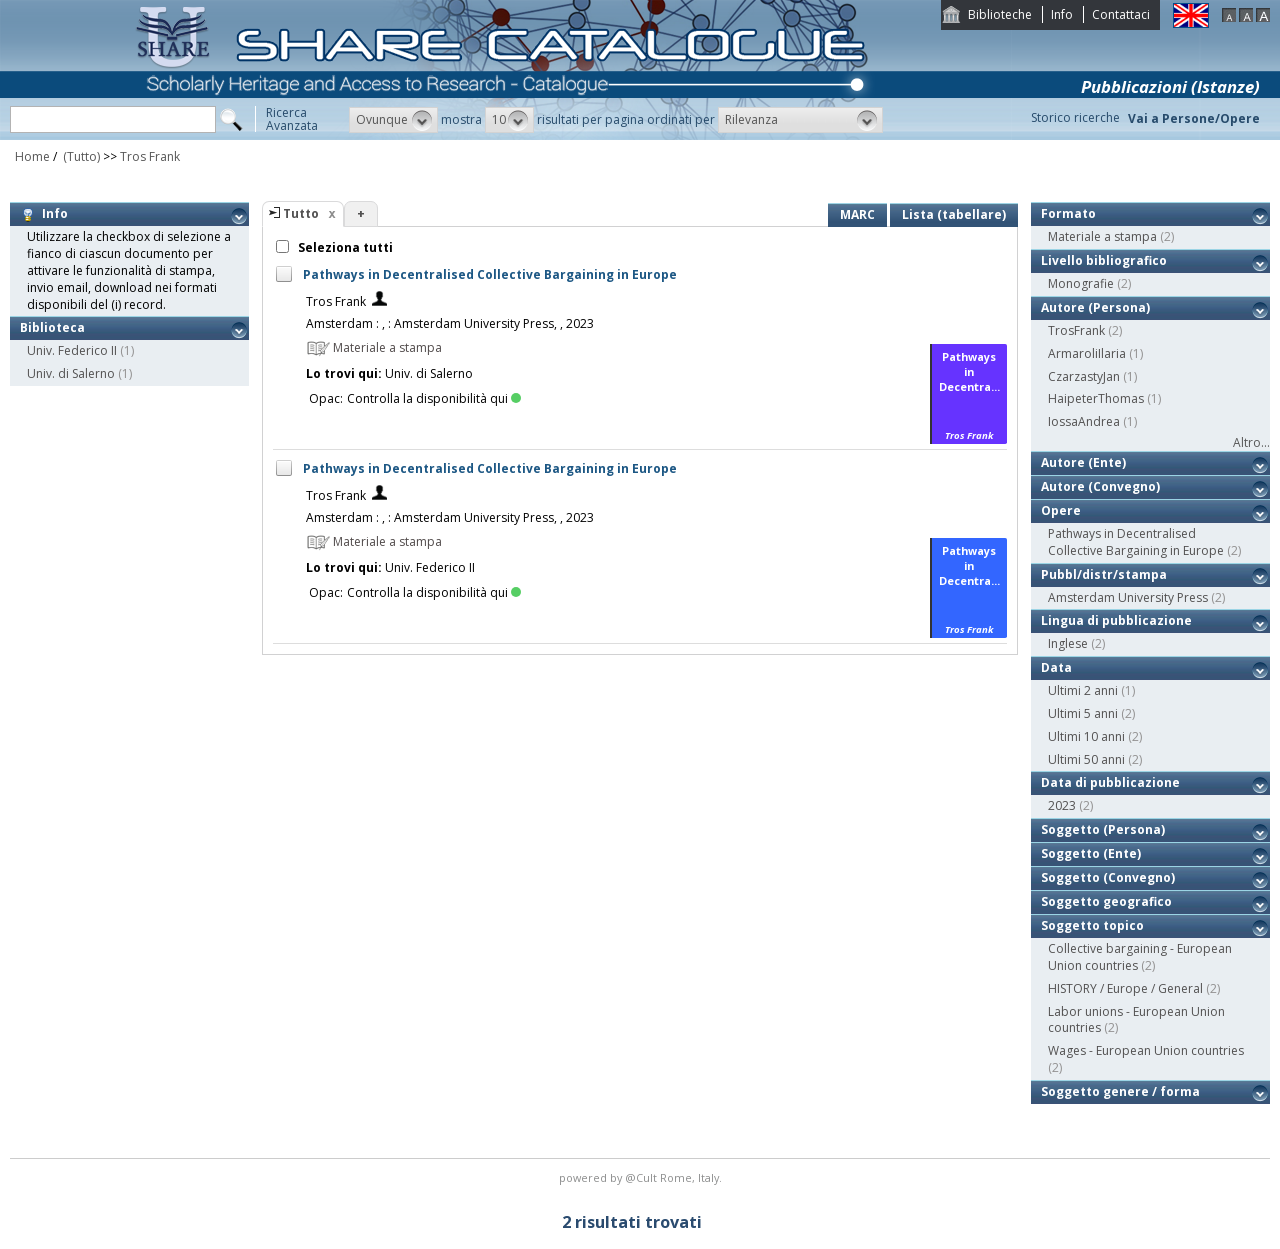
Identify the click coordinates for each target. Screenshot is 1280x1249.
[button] (393, 120)
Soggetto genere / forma (1120, 1091)
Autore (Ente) (1083, 462)
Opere (1061, 510)
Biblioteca (52, 327)
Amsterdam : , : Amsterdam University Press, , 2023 (450, 323)
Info (1062, 14)
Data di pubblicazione (1110, 782)
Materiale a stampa (1102, 236)
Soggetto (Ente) (1091, 853)
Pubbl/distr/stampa (1104, 574)
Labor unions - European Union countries (1136, 1020)
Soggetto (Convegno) (1108, 877)
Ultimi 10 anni (1086, 736)
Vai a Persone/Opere (1194, 118)
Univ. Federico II (72, 350)
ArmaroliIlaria (1087, 353)
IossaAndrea (1084, 421)
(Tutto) (80, 156)
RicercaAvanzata (292, 119)
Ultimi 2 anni (1083, 690)
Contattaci (1121, 14)
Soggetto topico (1092, 925)
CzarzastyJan (1084, 376)
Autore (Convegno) (1100, 486)
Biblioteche (1000, 14)
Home (32, 156)
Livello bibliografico (1104, 260)
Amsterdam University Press (1128, 597)
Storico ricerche (1075, 117)
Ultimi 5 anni (1083, 713)
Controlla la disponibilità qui (434, 398)
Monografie (1081, 283)
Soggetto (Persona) (1103, 829)
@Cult (642, 1177)
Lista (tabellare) (954, 214)
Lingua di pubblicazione (1116, 620)
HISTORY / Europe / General (1125, 988)
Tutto (301, 213)
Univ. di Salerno (71, 373)
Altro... (1251, 442)
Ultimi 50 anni (1086, 759)
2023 (1062, 805)
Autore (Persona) (1095, 307)
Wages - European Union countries (1146, 1050)
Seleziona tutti (344, 247)
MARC (857, 214)
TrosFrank (1076, 330)
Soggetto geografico (1106, 901)
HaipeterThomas (1096, 398)
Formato (1068, 213)
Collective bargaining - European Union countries (1140, 957)
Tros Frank (150, 156)
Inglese (1068, 643)
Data (1056, 667)
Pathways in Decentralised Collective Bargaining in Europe (490, 274)
